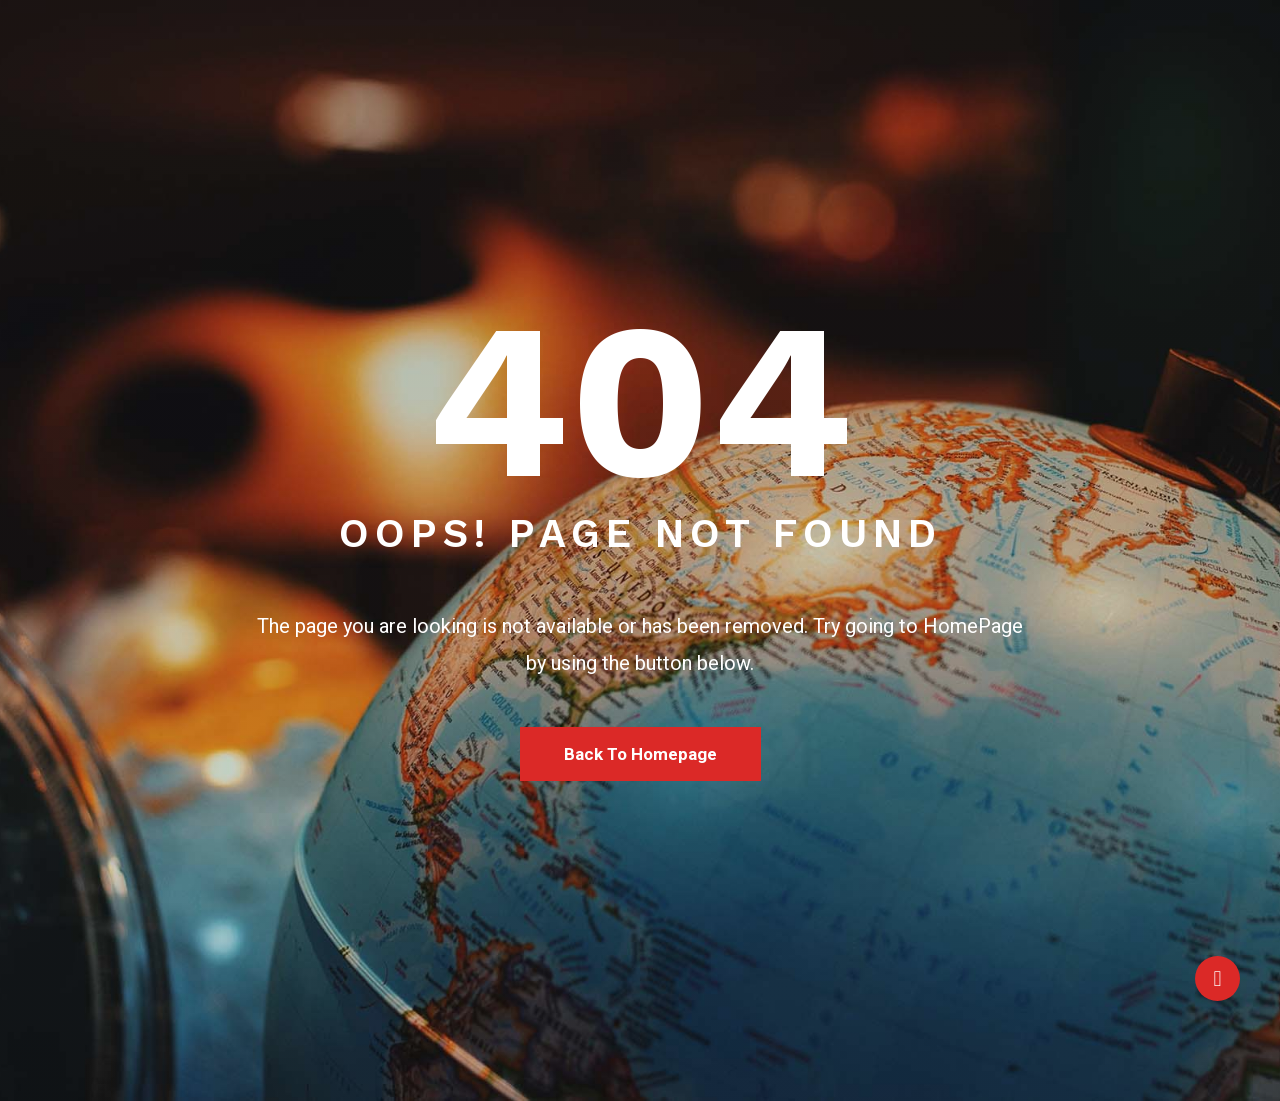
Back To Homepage (640, 754)
